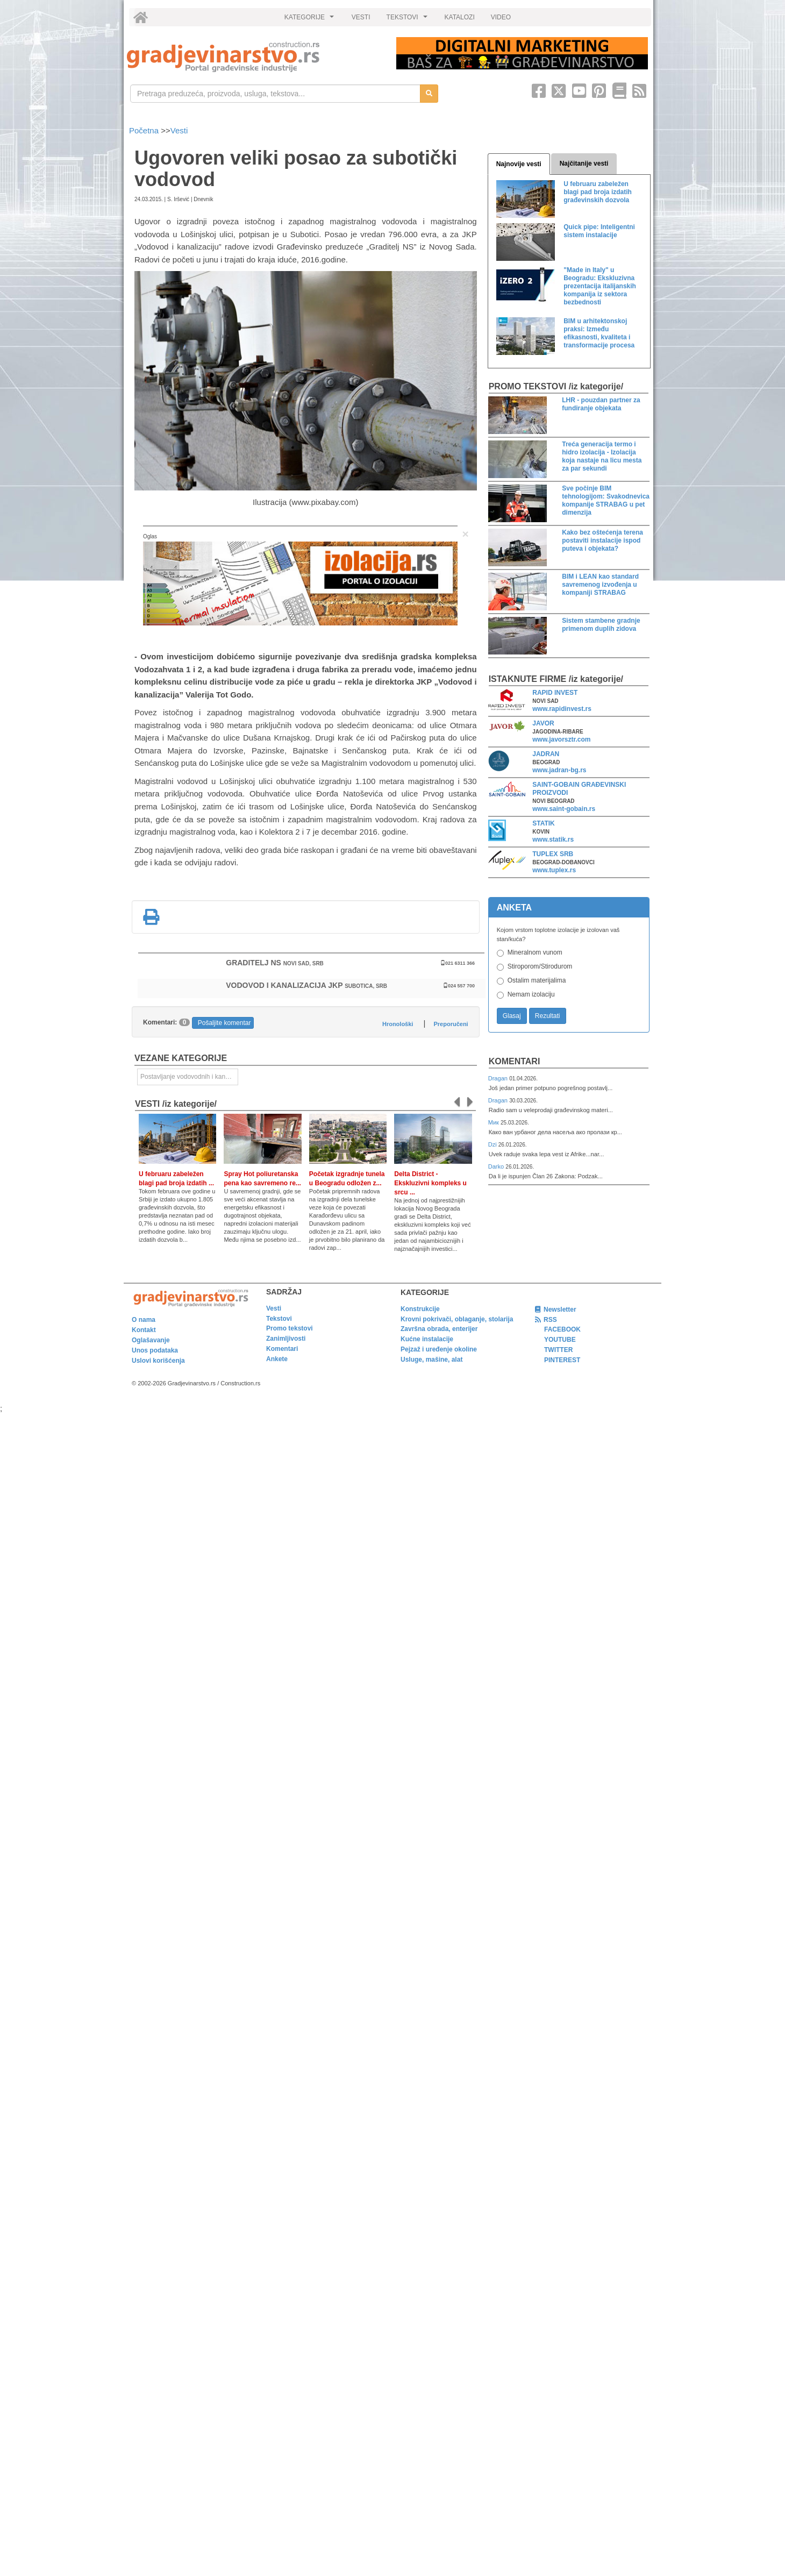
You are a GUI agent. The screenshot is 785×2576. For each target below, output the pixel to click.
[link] (254, 56)
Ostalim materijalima (537, 980)
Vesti (179, 130)
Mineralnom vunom (535, 952)
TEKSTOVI (409, 19)
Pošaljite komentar (224, 1023)
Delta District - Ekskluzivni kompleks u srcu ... (430, 1183)
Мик (494, 1122)
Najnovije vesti (518, 164)
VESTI (361, 17)
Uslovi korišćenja (158, 1360)
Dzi (493, 1144)
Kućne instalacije (427, 1339)
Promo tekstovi (289, 1328)
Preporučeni (450, 1024)
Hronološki (397, 1024)
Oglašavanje (151, 1340)
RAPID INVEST (554, 692)
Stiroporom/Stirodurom (540, 966)
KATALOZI (460, 17)
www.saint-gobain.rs (563, 809)
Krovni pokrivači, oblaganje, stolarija (457, 1319)
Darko (497, 1166)
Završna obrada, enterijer (439, 1329)
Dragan (498, 1078)
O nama (143, 1319)
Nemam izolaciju (531, 994)
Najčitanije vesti (584, 163)
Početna (145, 130)
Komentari (514, 1061)
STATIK (543, 823)
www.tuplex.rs (554, 870)
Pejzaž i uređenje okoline (439, 1349)
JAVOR (543, 723)
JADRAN (545, 754)
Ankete (277, 1359)
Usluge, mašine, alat (431, 1359)
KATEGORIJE (310, 19)
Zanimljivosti (285, 1338)
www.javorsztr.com (561, 739)
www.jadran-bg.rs (559, 770)
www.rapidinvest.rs (561, 709)
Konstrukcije (420, 1309)
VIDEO (501, 17)
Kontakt (144, 1330)
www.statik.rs (553, 839)
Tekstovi (279, 1318)
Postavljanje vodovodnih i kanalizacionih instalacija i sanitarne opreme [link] (189, 1076)
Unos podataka (155, 1350)
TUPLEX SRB (552, 854)
